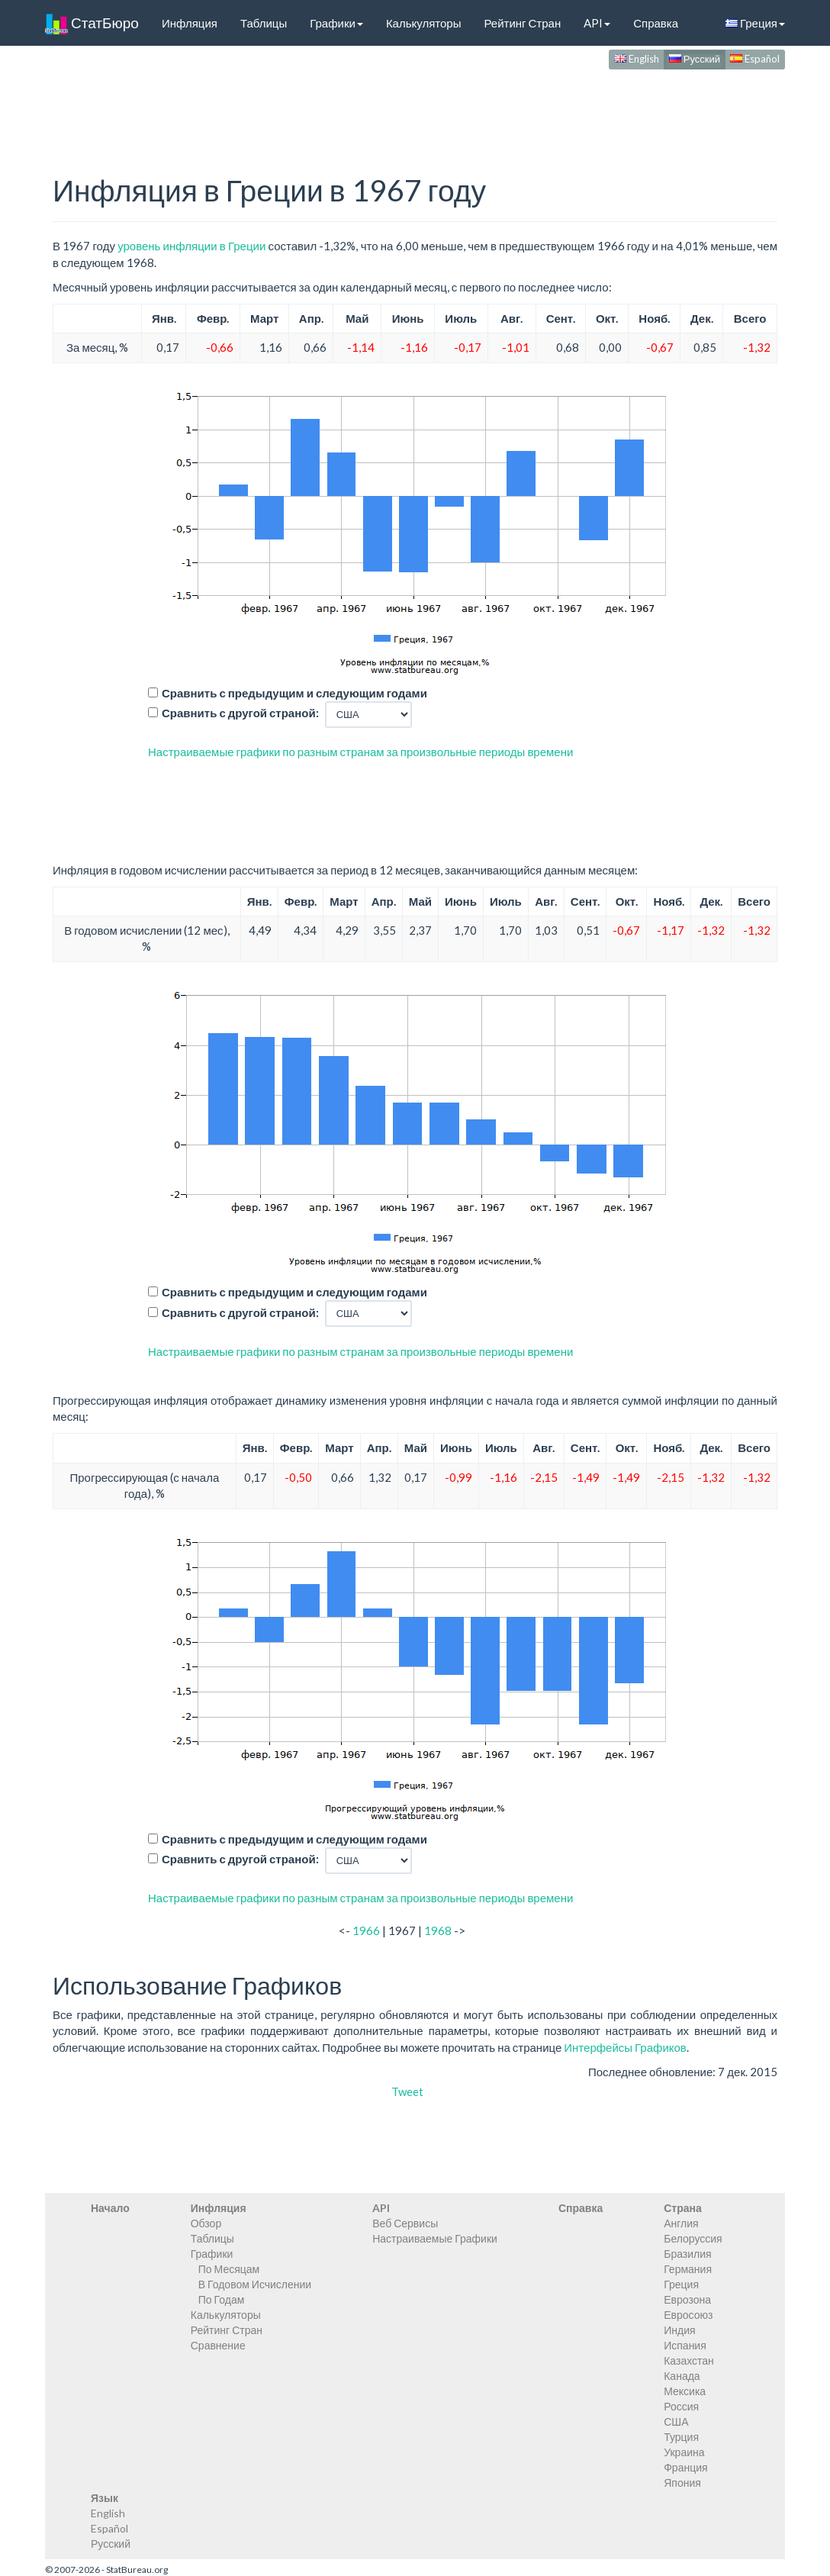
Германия (688, 2268)
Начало (110, 2207)
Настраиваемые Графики (434, 2238)
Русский (694, 59)
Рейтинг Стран (522, 23)
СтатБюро (92, 22)
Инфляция (189, 23)
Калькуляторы (424, 23)
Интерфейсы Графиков (625, 2047)
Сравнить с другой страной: (240, 713)
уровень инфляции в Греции (191, 246)
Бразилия (687, 2253)
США (676, 2421)
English (636, 59)
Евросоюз (688, 2314)
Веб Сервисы (405, 2223)
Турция (681, 2436)
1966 (366, 1930)
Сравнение (218, 2345)
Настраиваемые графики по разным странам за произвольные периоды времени (360, 751)
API (597, 23)
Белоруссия (693, 2238)
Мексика (685, 2390)
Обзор (206, 2223)
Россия (681, 2406)
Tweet (407, 2091)
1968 (438, 1930)
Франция (685, 2467)
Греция (755, 23)
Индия (679, 2329)
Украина (684, 2452)
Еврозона (687, 2299)
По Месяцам (228, 2268)
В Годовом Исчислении (254, 2284)
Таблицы (263, 23)
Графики (336, 23)
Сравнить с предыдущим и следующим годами (294, 693)
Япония (682, 2482)
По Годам (221, 2299)
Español (755, 59)
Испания (685, 2345)
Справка (655, 23)
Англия (681, 2223)
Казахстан (689, 2360)
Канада (682, 2375)
